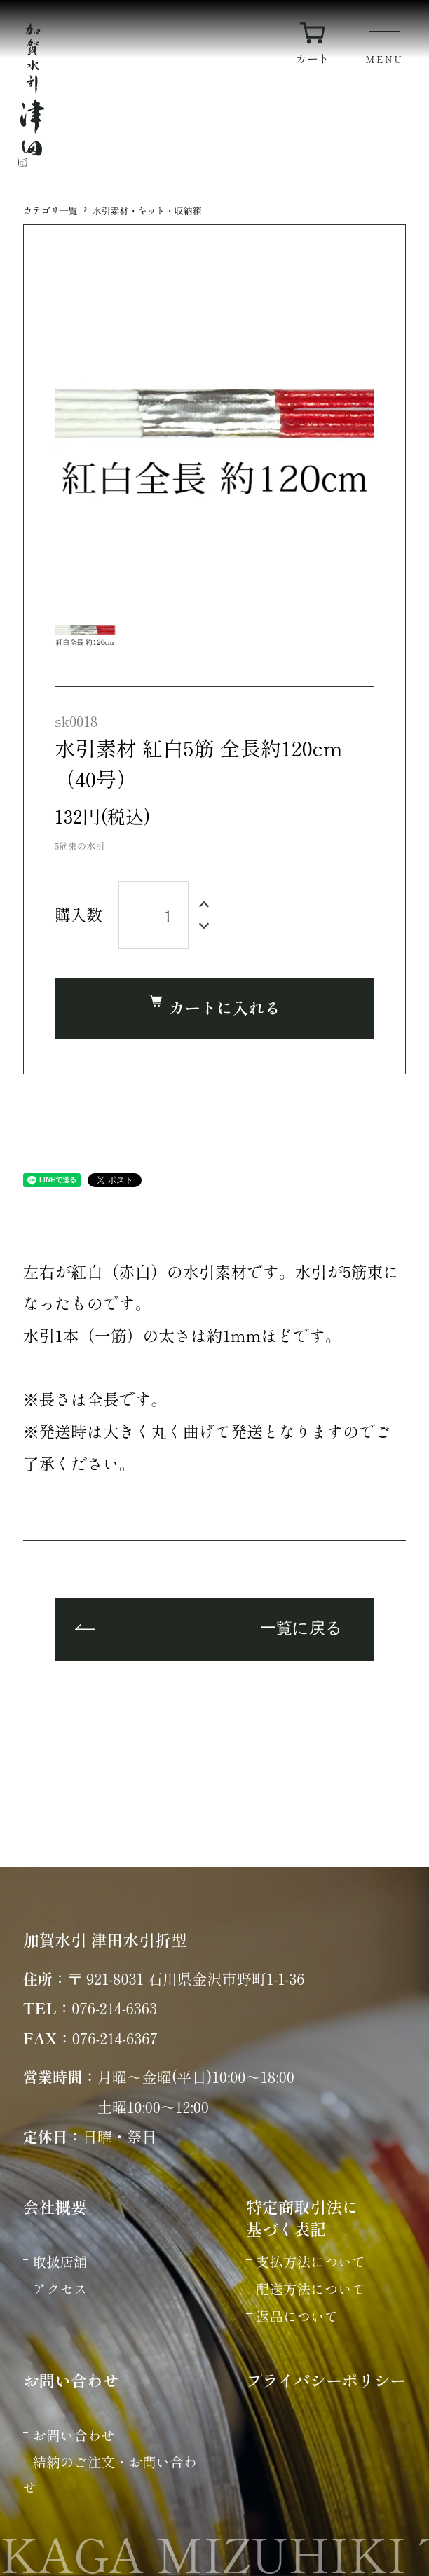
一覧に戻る (301, 1628)
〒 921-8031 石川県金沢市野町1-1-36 (185, 1978)
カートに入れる (215, 1007)
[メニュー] (385, 49)
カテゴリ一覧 (50, 210)
